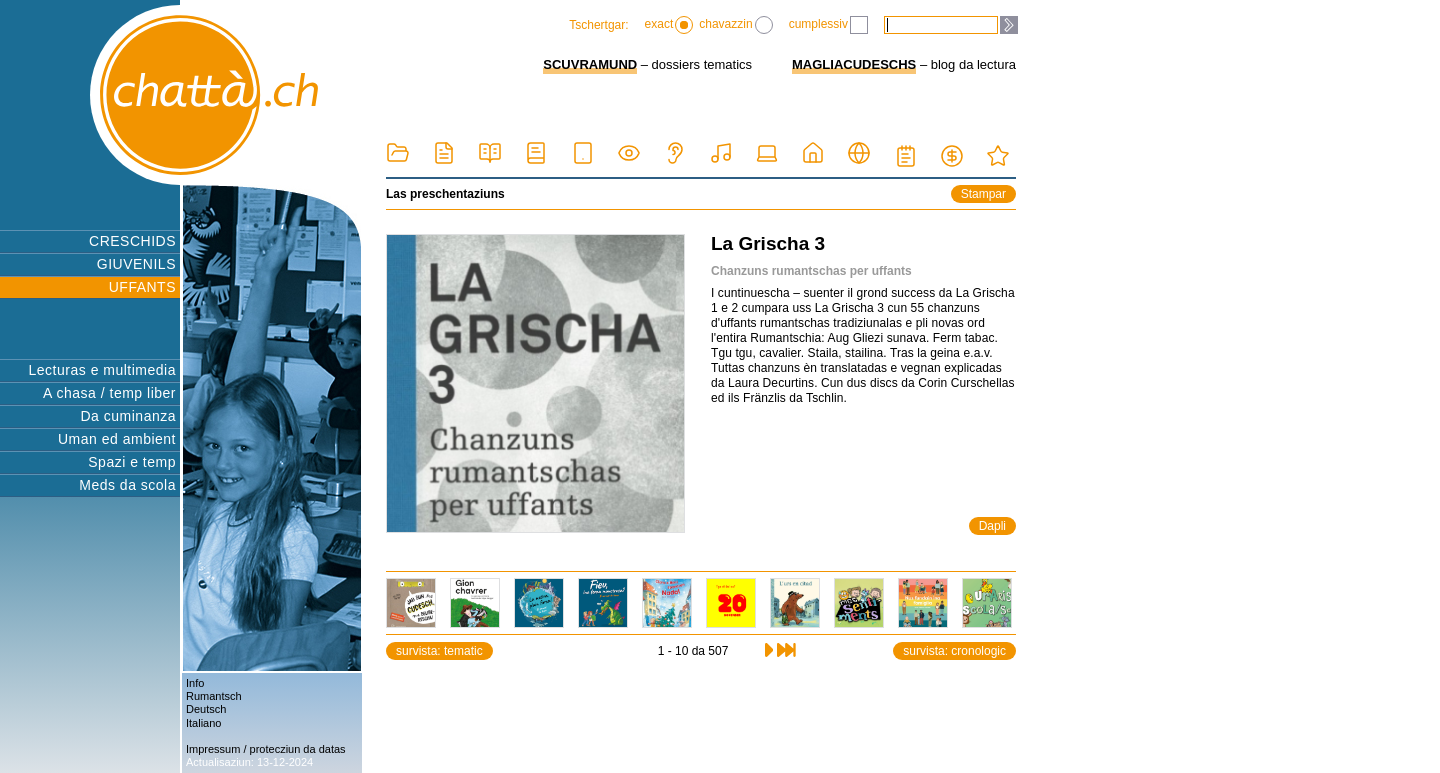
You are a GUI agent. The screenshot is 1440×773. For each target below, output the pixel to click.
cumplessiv (828, 25)
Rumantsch (214, 696)
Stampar (983, 194)
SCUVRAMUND (590, 64)
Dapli (992, 526)
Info (195, 683)
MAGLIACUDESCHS (854, 64)
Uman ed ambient (117, 439)
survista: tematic (439, 651)
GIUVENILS (136, 264)
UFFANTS (142, 287)
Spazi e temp (132, 462)
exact (669, 25)
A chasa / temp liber (109, 393)
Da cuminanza (129, 416)
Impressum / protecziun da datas (266, 749)
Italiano (203, 723)
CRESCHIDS (132, 241)
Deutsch (206, 709)
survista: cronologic (954, 651)
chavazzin (735, 25)
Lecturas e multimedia (102, 370)
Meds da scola (127, 485)
